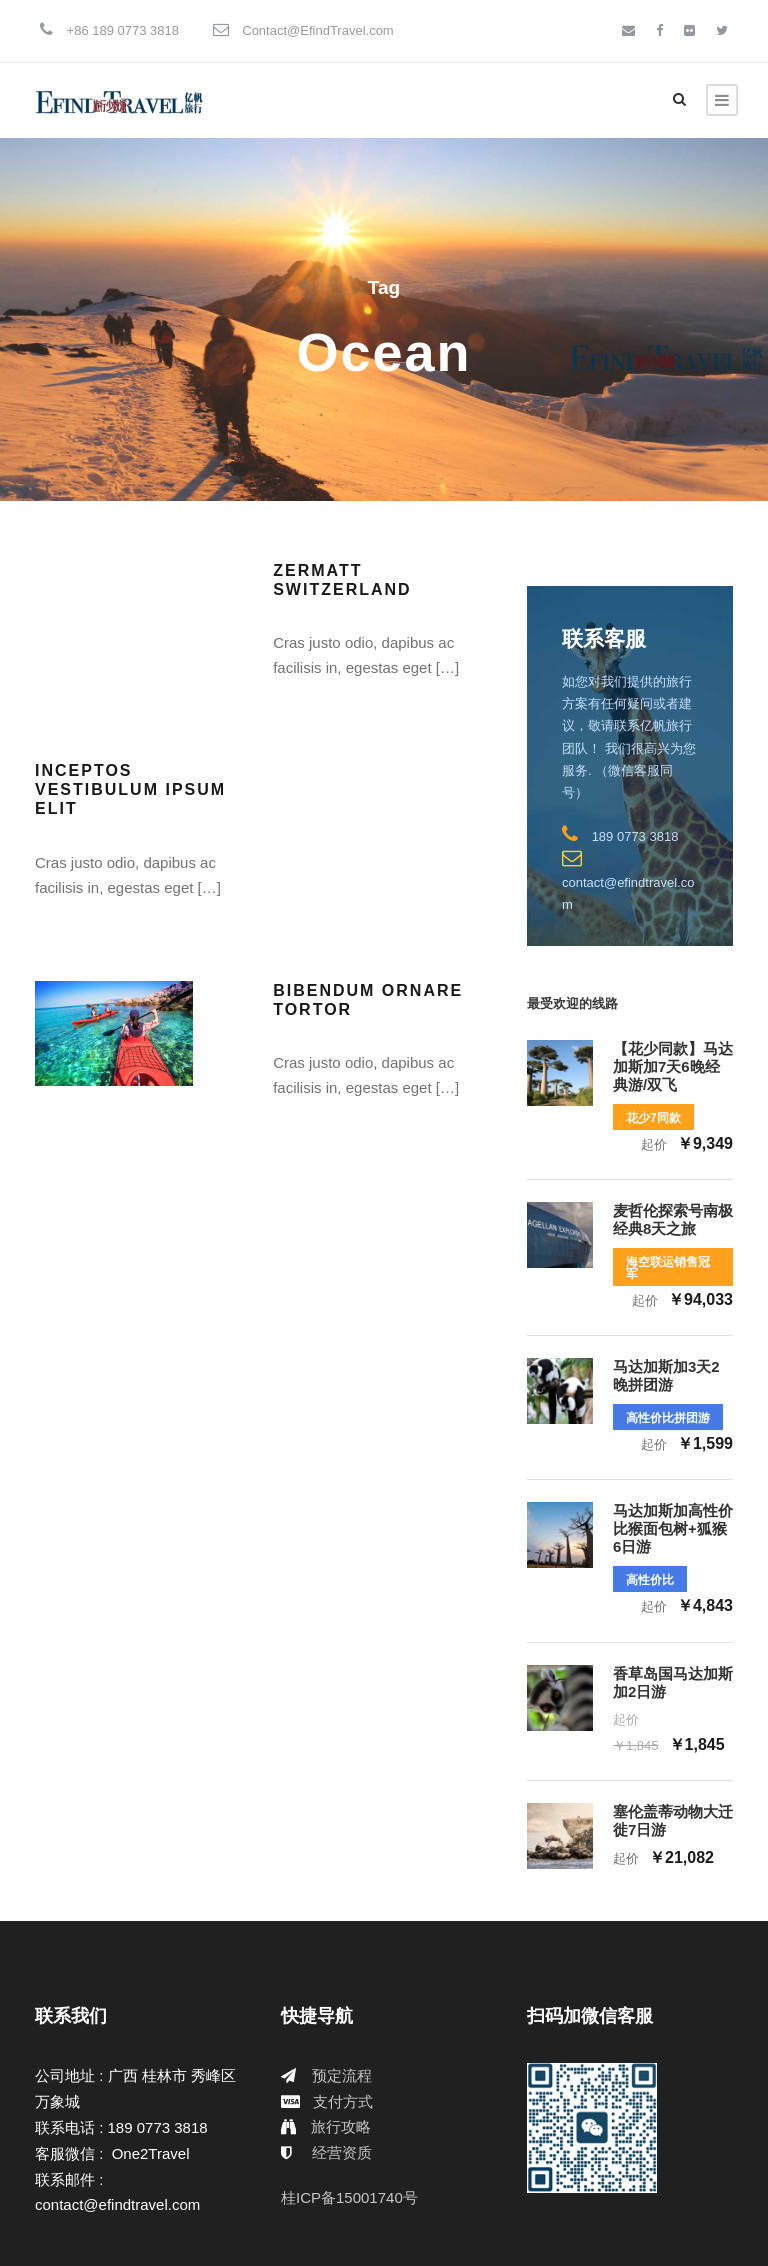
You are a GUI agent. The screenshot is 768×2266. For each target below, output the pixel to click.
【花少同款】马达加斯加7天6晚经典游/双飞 (673, 1066)
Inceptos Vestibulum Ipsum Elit (130, 789)
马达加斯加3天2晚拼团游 (666, 1375)
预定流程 (342, 2075)
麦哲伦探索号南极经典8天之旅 (673, 1219)
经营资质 (342, 2152)
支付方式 (343, 2101)
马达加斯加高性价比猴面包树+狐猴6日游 (673, 1528)
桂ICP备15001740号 (349, 2197)
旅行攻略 (341, 2126)
